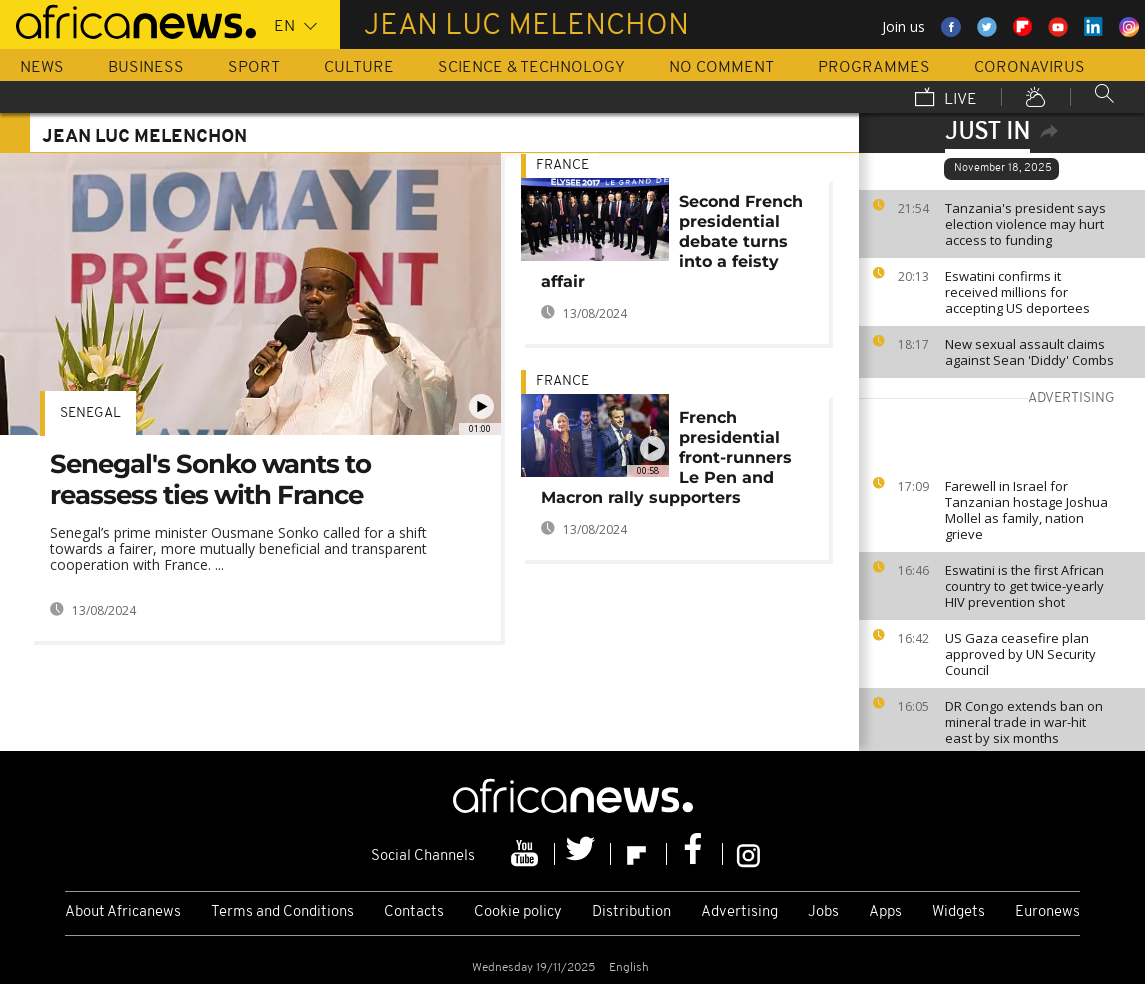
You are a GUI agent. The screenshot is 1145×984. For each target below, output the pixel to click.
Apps (885, 912)
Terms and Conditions (282, 912)
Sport (254, 68)
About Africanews (123, 912)
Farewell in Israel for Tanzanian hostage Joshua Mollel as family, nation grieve (1026, 510)
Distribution (631, 912)
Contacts (414, 912)
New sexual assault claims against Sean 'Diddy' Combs (1029, 352)
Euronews (1047, 912)
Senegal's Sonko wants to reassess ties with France (210, 479)
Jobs (823, 912)
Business (146, 68)
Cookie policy (518, 912)
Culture (359, 68)
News (42, 68)
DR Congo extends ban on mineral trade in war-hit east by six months (1024, 722)
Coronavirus (1029, 68)
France (562, 165)
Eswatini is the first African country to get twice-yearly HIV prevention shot (1024, 586)
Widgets (958, 912)
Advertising (739, 912)
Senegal (90, 413)
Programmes (874, 68)
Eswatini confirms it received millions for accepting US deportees (1017, 292)
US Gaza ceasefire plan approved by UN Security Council (1020, 654)
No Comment (721, 68)
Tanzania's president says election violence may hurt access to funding (1025, 224)
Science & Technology (531, 68)
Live (946, 99)
